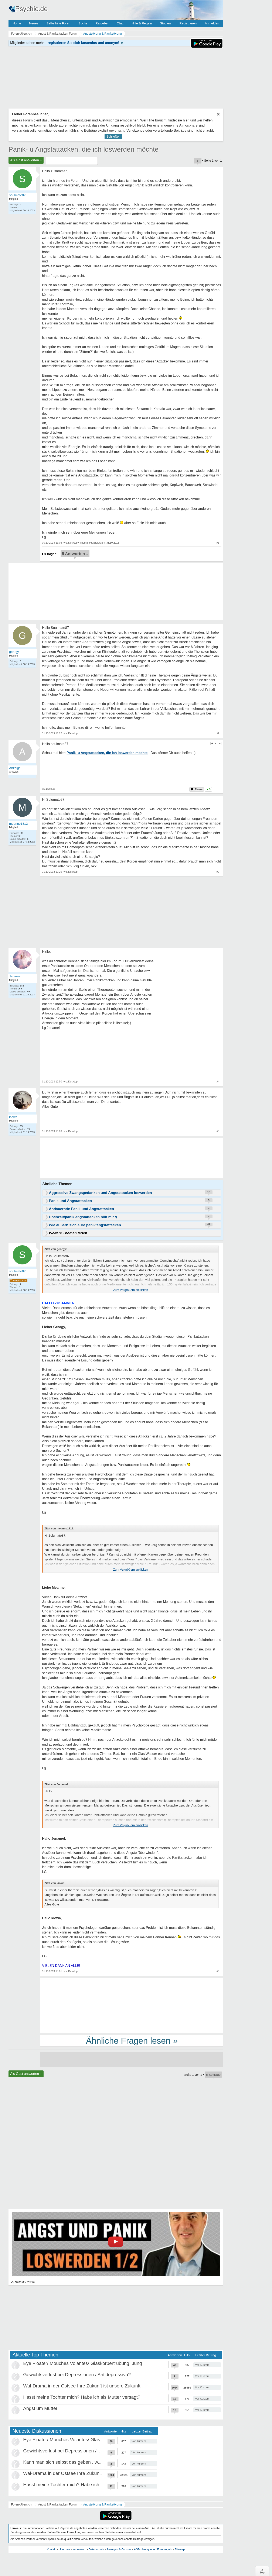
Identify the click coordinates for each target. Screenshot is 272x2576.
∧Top (262, 2571)
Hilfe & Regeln (142, 23)
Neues (33, 23)
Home (17, 23)
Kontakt (51, 2549)
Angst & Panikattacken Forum (57, 2504)
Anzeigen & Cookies (118, 2549)
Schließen (113, 136)
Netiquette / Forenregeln (157, 2549)
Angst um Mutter (40, 2408)
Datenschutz (96, 2549)
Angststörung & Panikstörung (102, 2504)
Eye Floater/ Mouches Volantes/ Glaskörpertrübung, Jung (82, 2363)
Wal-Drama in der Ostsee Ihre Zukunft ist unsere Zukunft (81, 2386)
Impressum (79, 2549)
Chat (120, 23)
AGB (137, 2549)
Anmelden (212, 23)
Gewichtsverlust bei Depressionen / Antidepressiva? (77, 2374)
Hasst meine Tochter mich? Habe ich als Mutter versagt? (81, 2397)
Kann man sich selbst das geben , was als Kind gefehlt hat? (85, 2462)
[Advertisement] (131, 2005)
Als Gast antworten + (26, 160)
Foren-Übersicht (21, 2504)
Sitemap (179, 2549)
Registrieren (188, 23)
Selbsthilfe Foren (58, 23)
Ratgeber (102, 23)
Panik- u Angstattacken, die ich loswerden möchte (83, 149)
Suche (83, 23)
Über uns (64, 2549)
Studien (165, 23)
